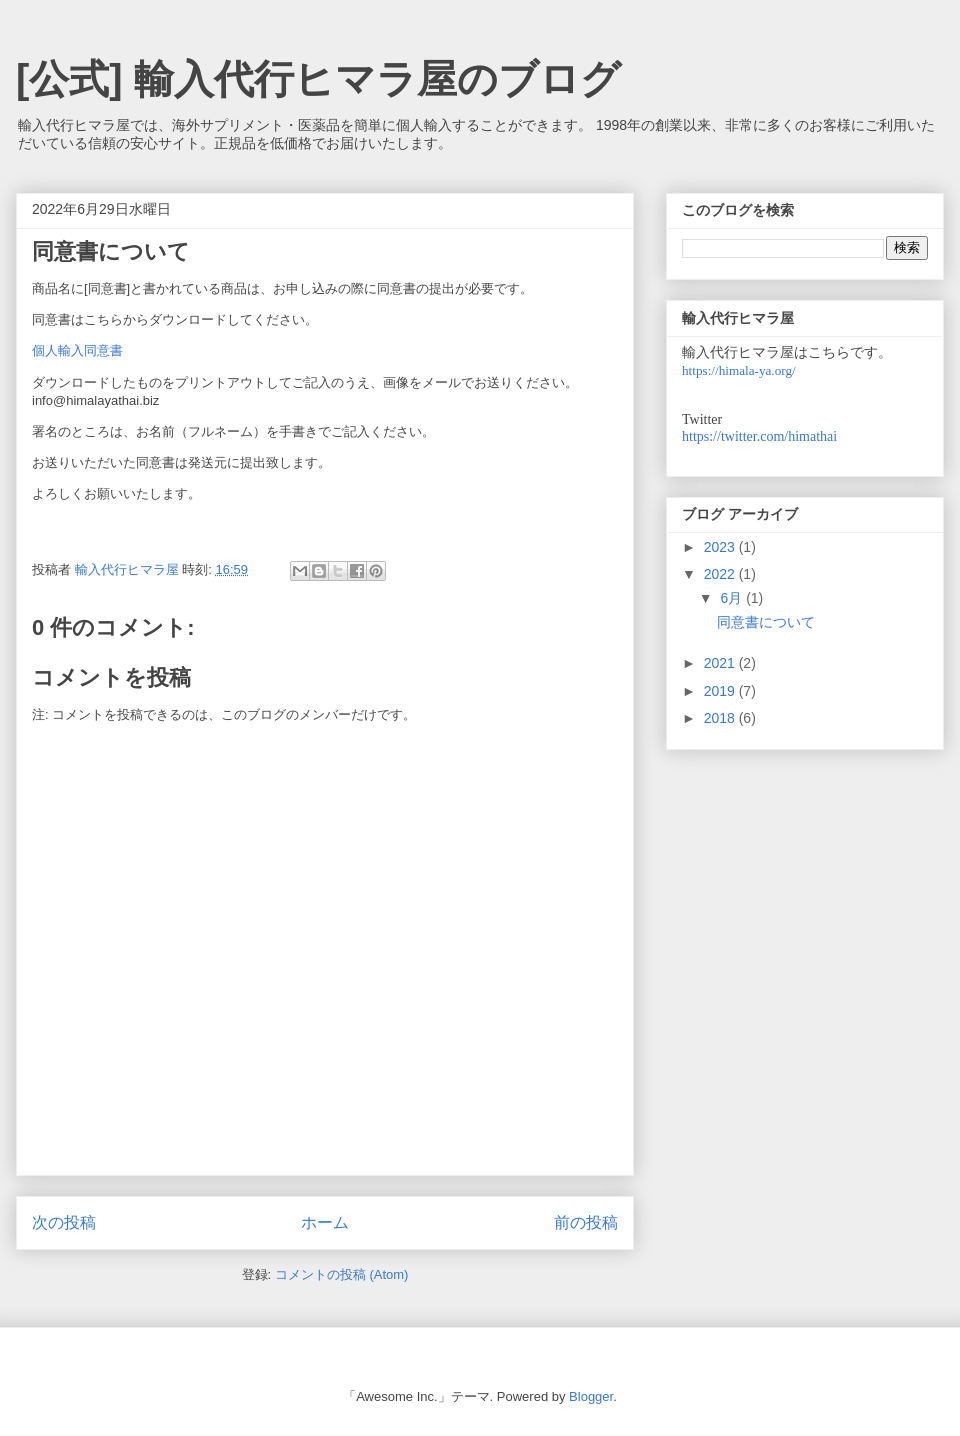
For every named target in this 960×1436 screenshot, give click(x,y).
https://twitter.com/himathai (759, 436)
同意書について (766, 622)
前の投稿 (586, 1222)
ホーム (325, 1222)
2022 (721, 574)
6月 (733, 598)
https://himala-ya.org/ (739, 370)
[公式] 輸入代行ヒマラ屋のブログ (318, 79)
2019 (721, 691)
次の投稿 (64, 1222)
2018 (721, 718)
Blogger (591, 1396)
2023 (721, 547)
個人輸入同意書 (77, 350)
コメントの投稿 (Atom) (342, 1274)
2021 (721, 663)
